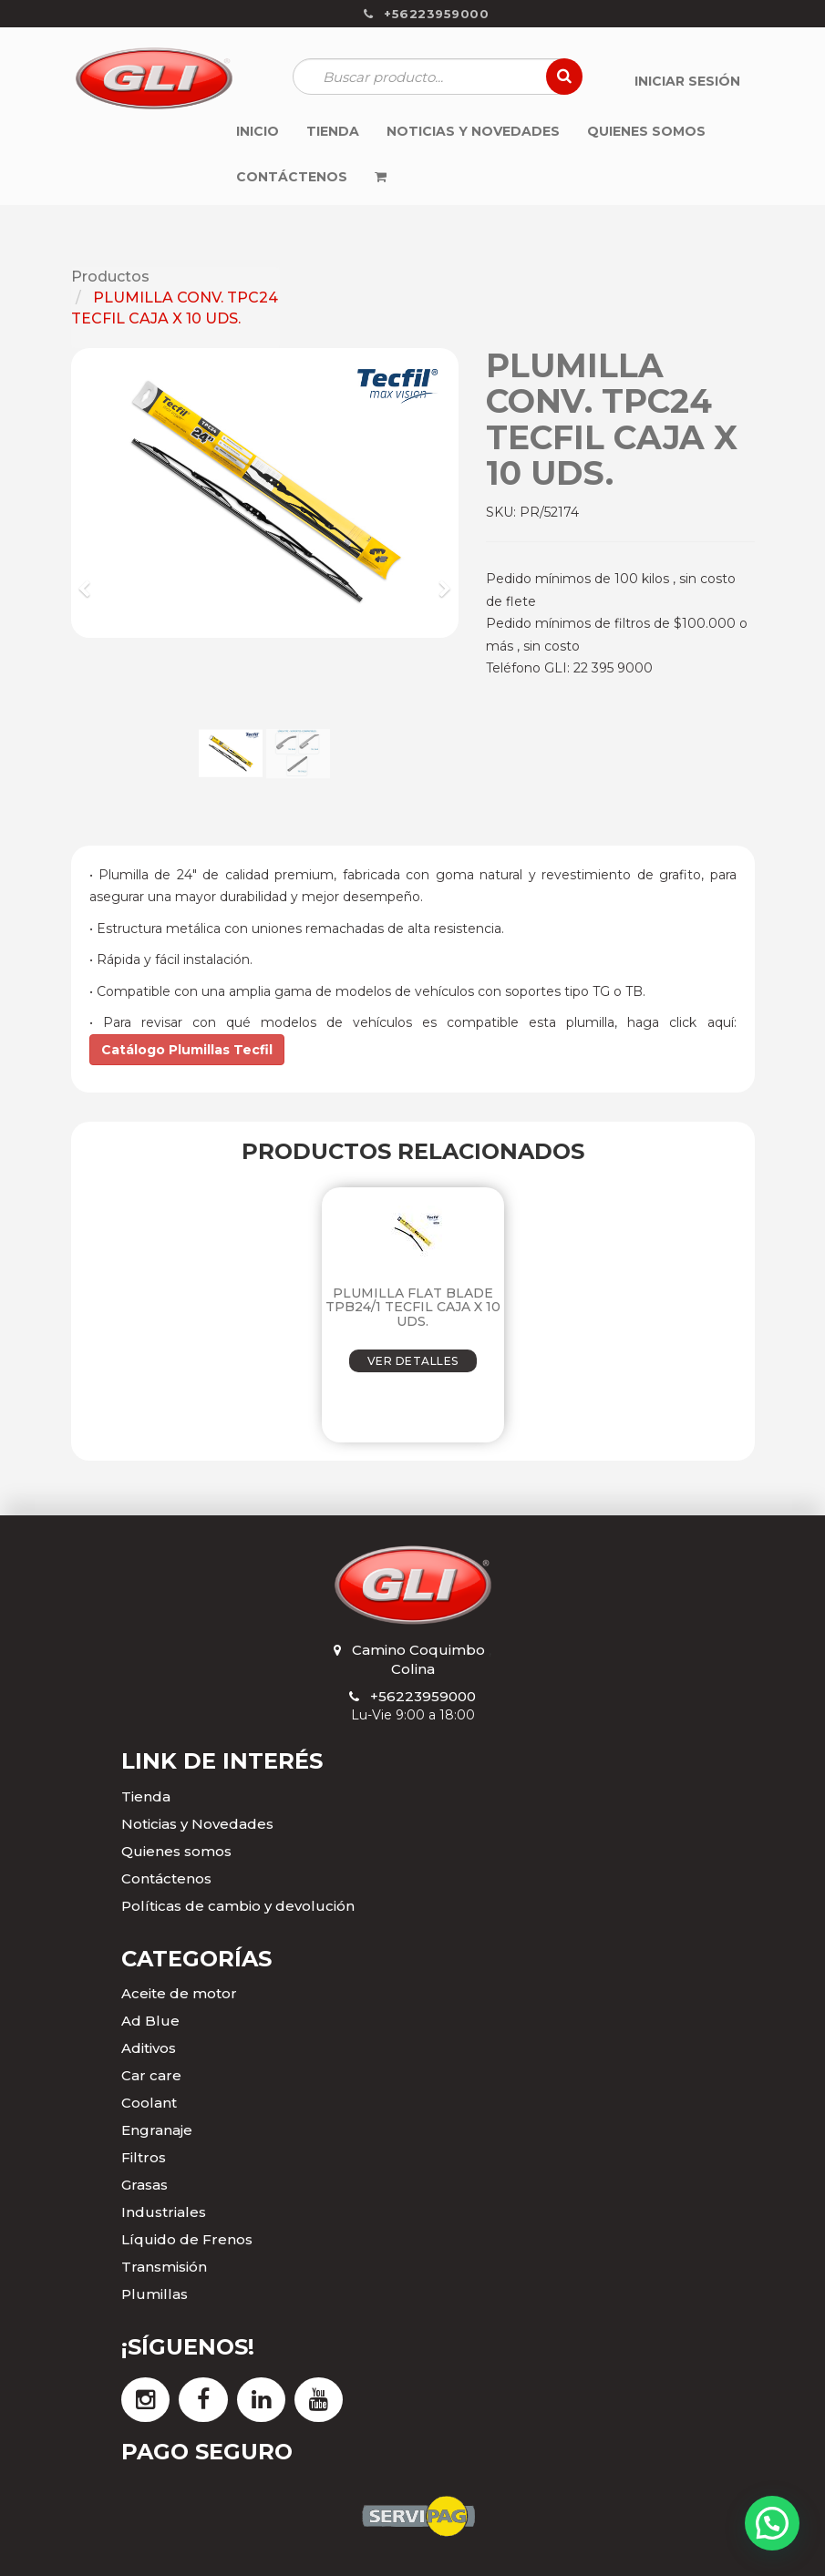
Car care (151, 2075)
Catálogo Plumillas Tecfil (187, 1050)
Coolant (149, 2102)
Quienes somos (176, 1851)
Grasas (144, 2184)
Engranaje (156, 2130)
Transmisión (164, 2266)
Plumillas (154, 2294)
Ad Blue (150, 2020)
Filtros (143, 2157)
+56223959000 (423, 1696)
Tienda (145, 1796)
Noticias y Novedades (197, 1823)
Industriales (163, 2212)
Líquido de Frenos (187, 2239)
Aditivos (148, 2048)
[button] (91, 580)
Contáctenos (166, 1878)
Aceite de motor (179, 1993)
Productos (110, 276)
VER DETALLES (413, 1361)
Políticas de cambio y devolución (238, 1905)
